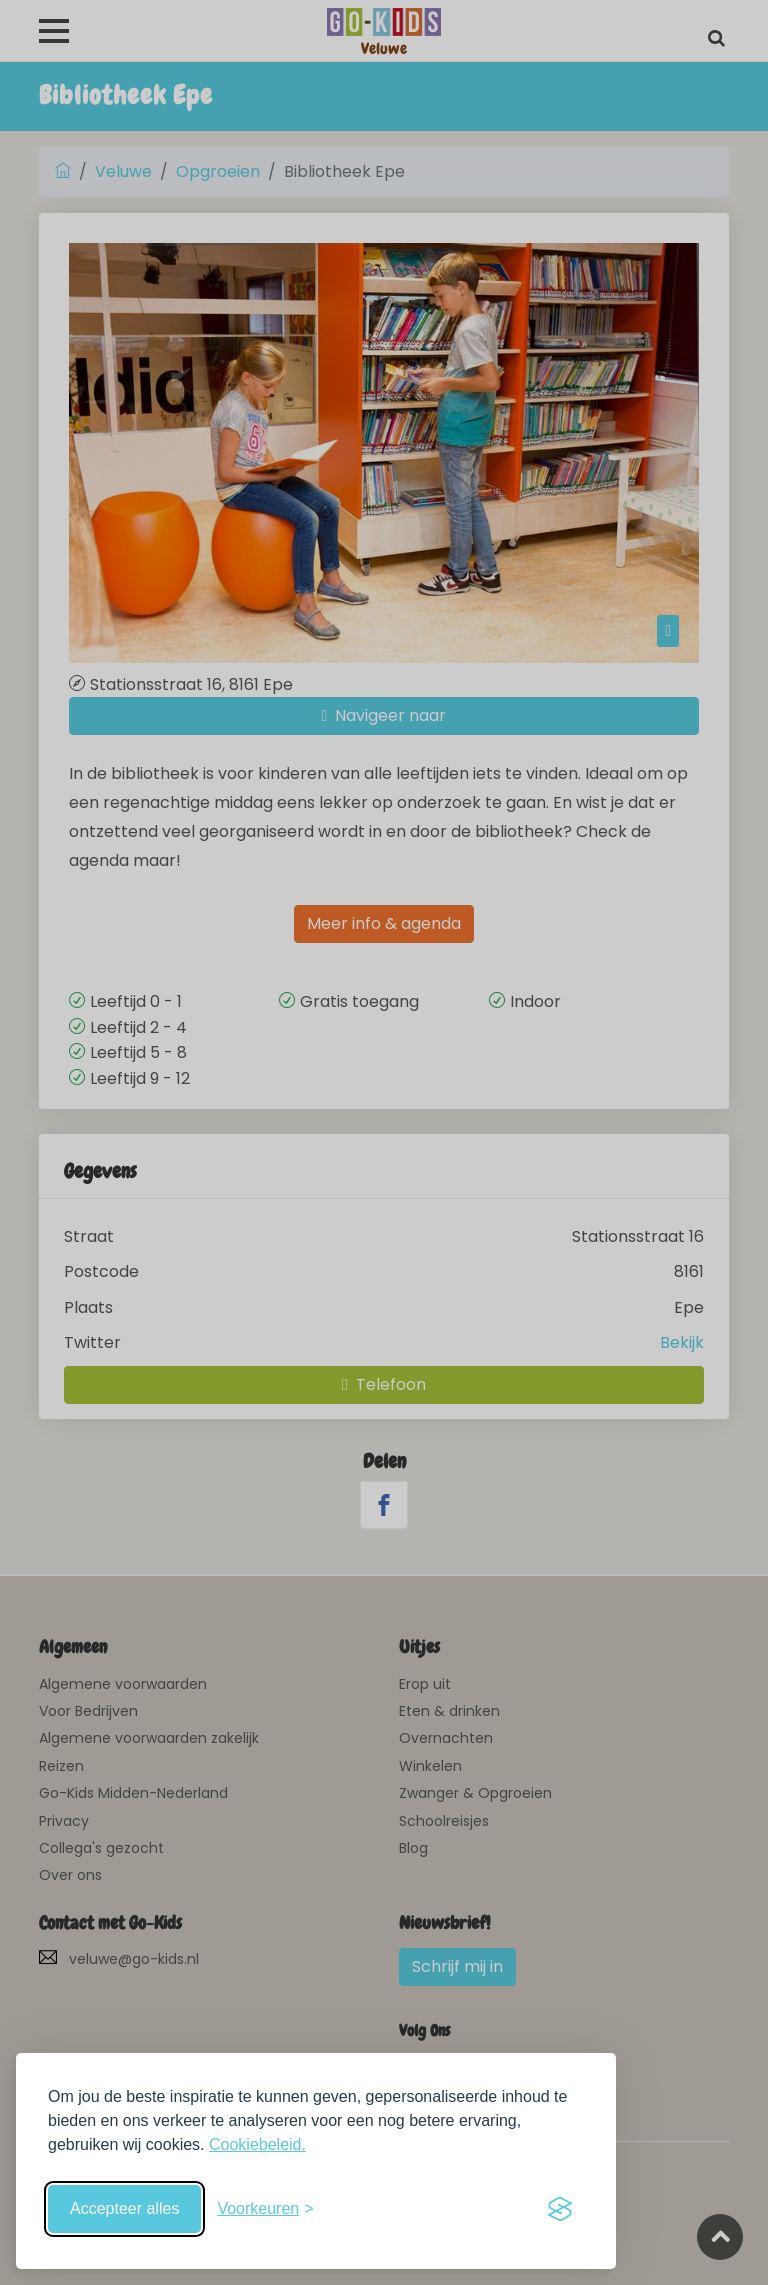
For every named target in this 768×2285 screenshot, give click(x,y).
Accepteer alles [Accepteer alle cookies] (124, 2208)
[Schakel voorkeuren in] (265, 2209)
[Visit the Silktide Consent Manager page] (560, 2209)
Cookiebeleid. (257, 2144)
